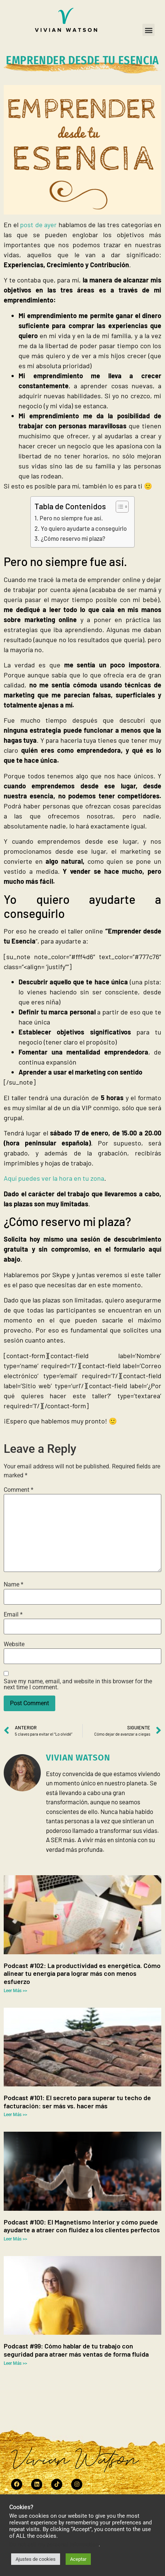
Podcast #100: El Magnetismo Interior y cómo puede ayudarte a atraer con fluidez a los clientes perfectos (82, 2226)
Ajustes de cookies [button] (36, 2559)
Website (14, 1644)
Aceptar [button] (78, 2559)
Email (13, 1615)
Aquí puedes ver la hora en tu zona (54, 1178)
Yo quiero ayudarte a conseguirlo (84, 528)
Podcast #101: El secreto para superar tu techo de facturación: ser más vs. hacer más (77, 2101)
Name (13, 1585)
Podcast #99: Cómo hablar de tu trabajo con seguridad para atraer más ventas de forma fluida (76, 2350)
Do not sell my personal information (54, 2544)
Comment (18, 1490)
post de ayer (38, 224)
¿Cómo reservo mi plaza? (73, 538)
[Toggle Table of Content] (118, 506)
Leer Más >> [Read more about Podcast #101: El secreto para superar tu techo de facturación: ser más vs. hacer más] (15, 2114)
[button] (148, 30)
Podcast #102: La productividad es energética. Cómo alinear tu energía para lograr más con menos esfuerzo (82, 1973)
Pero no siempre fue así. (71, 518)
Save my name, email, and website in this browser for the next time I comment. (78, 1684)
